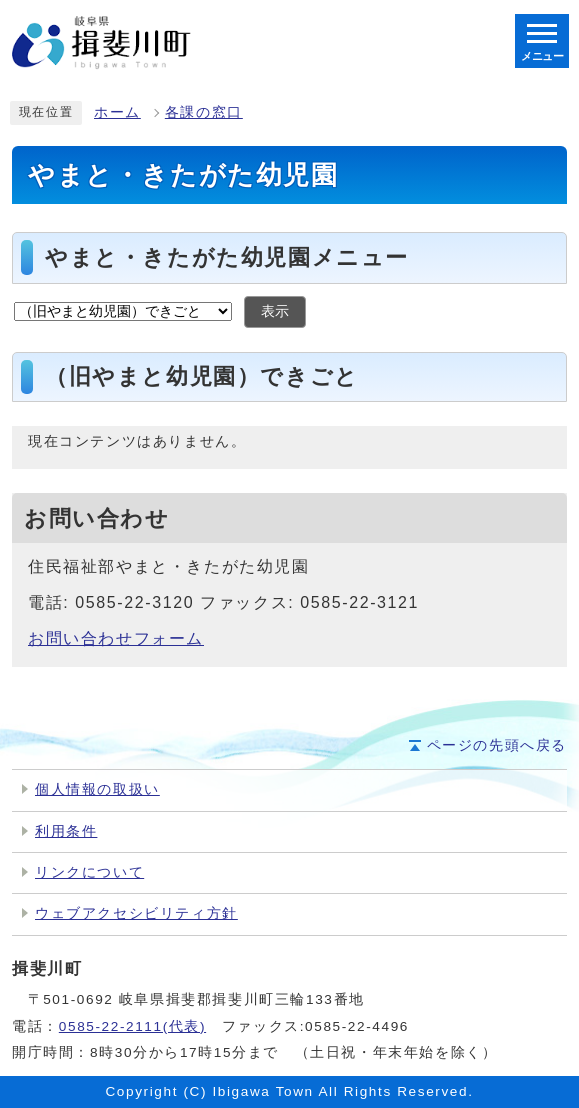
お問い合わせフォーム (116, 638)
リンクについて (89, 872)
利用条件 (66, 831)
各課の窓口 (204, 112)
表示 (275, 311)
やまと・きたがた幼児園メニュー (227, 257)
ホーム (117, 112)
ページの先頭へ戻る (497, 745)
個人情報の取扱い (97, 789)
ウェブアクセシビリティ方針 (136, 913)
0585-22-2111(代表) (132, 1026)
